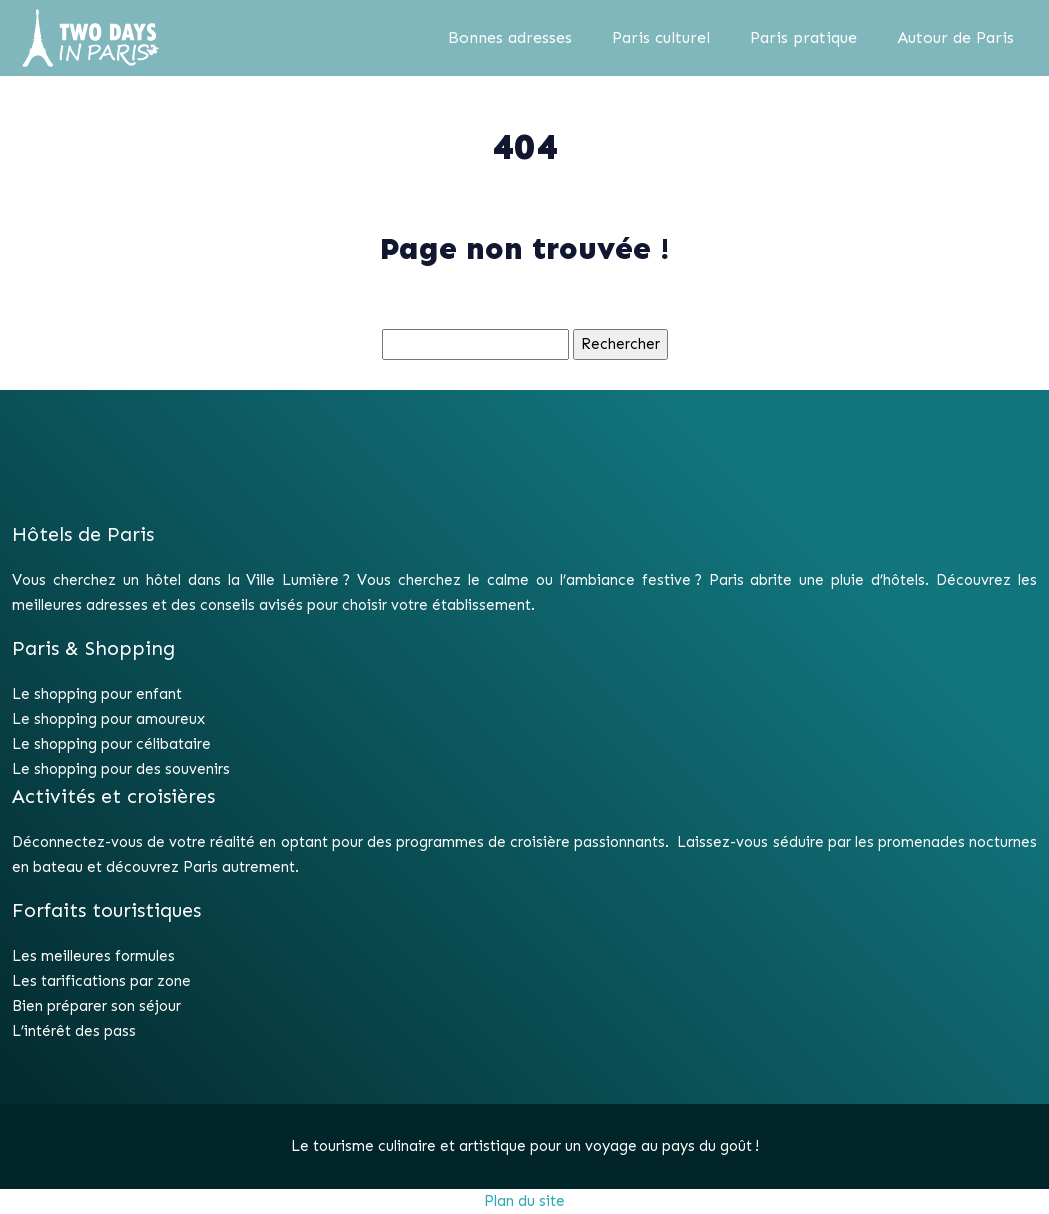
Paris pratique (803, 37)
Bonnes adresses (510, 37)
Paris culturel (661, 37)
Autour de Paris (955, 37)
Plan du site (524, 1201)
